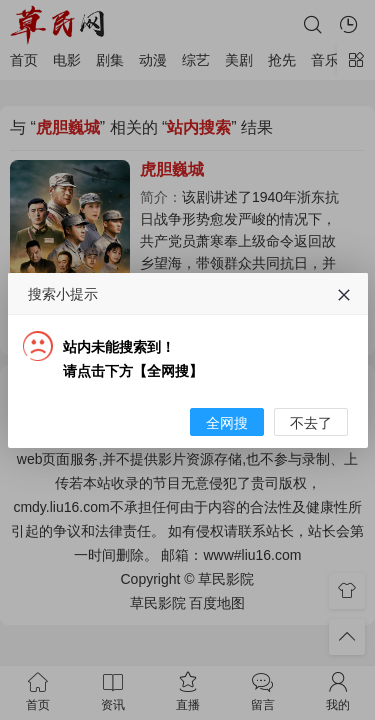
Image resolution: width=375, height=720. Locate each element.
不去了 (311, 474)
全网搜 (227, 474)
